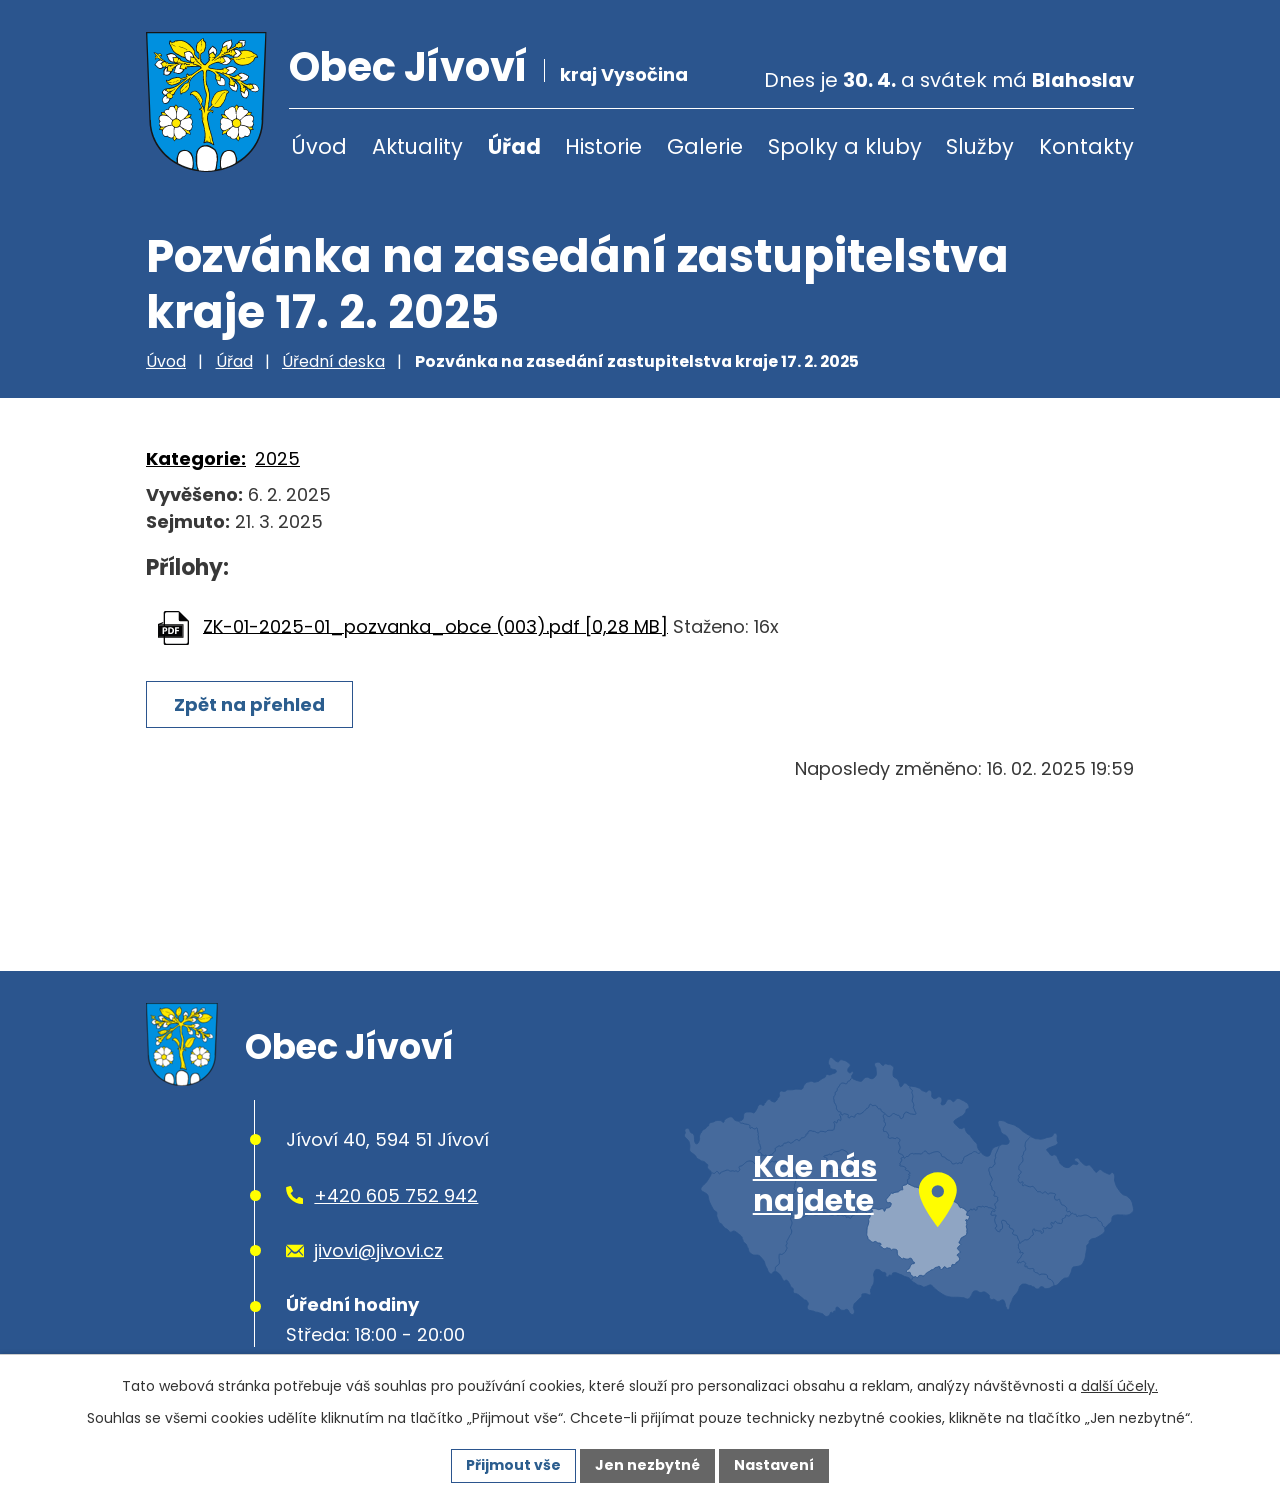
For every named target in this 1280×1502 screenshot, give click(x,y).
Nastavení (774, 1465)
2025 (277, 458)
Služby (980, 146)
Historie (603, 146)
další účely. (1119, 1386)
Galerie (705, 146)
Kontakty (1086, 146)
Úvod (319, 146)
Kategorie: (196, 458)
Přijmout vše (513, 1465)
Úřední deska (333, 361)
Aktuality (417, 146)
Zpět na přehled (249, 704)
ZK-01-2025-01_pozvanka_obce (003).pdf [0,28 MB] (435, 625)
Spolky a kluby (845, 146)
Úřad (514, 146)
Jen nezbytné (647, 1465)
